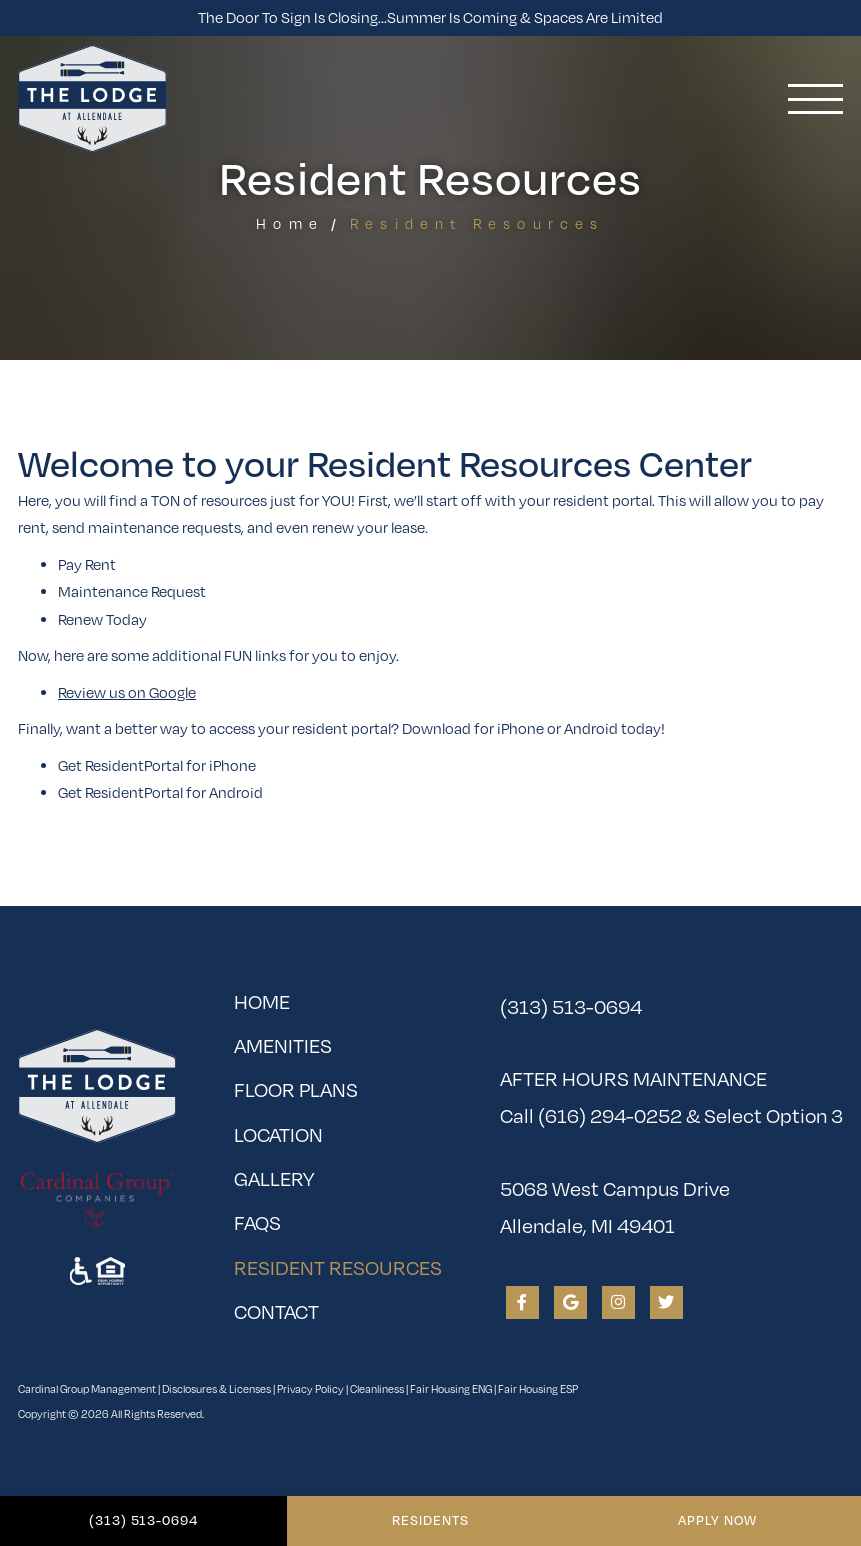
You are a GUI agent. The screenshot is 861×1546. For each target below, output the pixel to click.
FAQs (257, 1222)
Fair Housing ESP (538, 1388)
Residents (430, 1520)
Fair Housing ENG (451, 1388)
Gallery (274, 1178)
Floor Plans (296, 1089)
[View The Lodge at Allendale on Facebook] (522, 1302)
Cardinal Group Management (87, 1388)
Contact (276, 1311)
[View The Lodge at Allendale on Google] (570, 1302)
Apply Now (717, 1520)
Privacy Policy (310, 1388)
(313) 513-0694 (143, 1520)
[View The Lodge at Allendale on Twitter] (666, 1302)
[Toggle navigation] (815, 99)
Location (278, 1134)
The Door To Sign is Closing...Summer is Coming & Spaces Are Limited (430, 17)
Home (290, 223)
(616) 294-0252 (610, 1115)
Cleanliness (377, 1388)
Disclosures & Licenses (216, 1388)
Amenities (283, 1045)
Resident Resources (338, 1263)
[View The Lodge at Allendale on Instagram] (618, 1302)
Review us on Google (127, 692)
